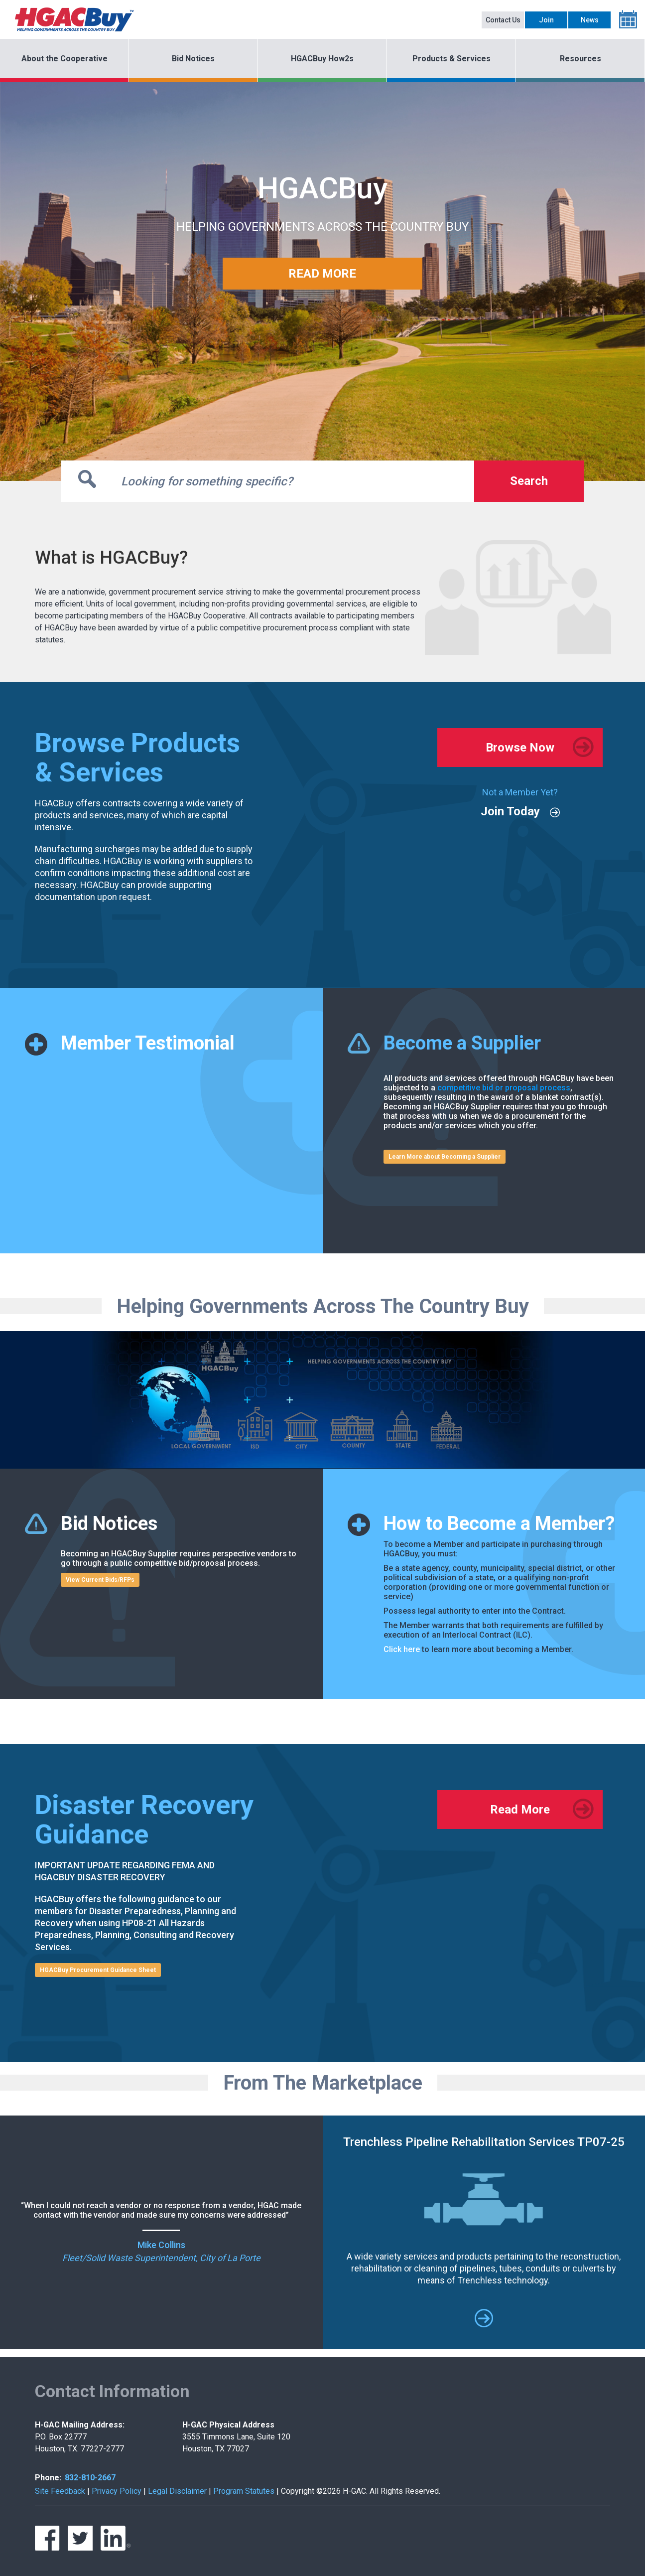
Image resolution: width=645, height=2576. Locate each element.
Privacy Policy (116, 2491)
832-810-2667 (90, 2477)
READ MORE (322, 274)
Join (546, 20)
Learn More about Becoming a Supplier (444, 1156)
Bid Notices (193, 58)
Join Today (510, 811)
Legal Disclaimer (177, 2491)
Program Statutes (243, 2491)
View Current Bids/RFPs (100, 1579)
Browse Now (520, 748)
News (590, 20)
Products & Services (451, 58)
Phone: (48, 2477)
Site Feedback (60, 2491)
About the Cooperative (64, 58)
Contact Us (503, 20)
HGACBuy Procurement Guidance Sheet (98, 1970)
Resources (580, 58)
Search (529, 481)
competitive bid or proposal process (503, 1087)
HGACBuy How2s (322, 58)
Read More (520, 1810)
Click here (402, 1649)
